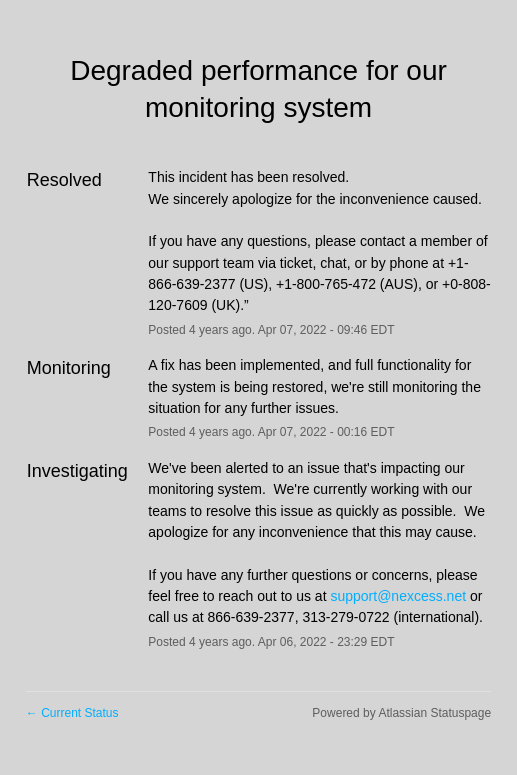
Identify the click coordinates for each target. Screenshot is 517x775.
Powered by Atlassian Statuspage (401, 713)
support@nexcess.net (398, 596)
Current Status (72, 713)
